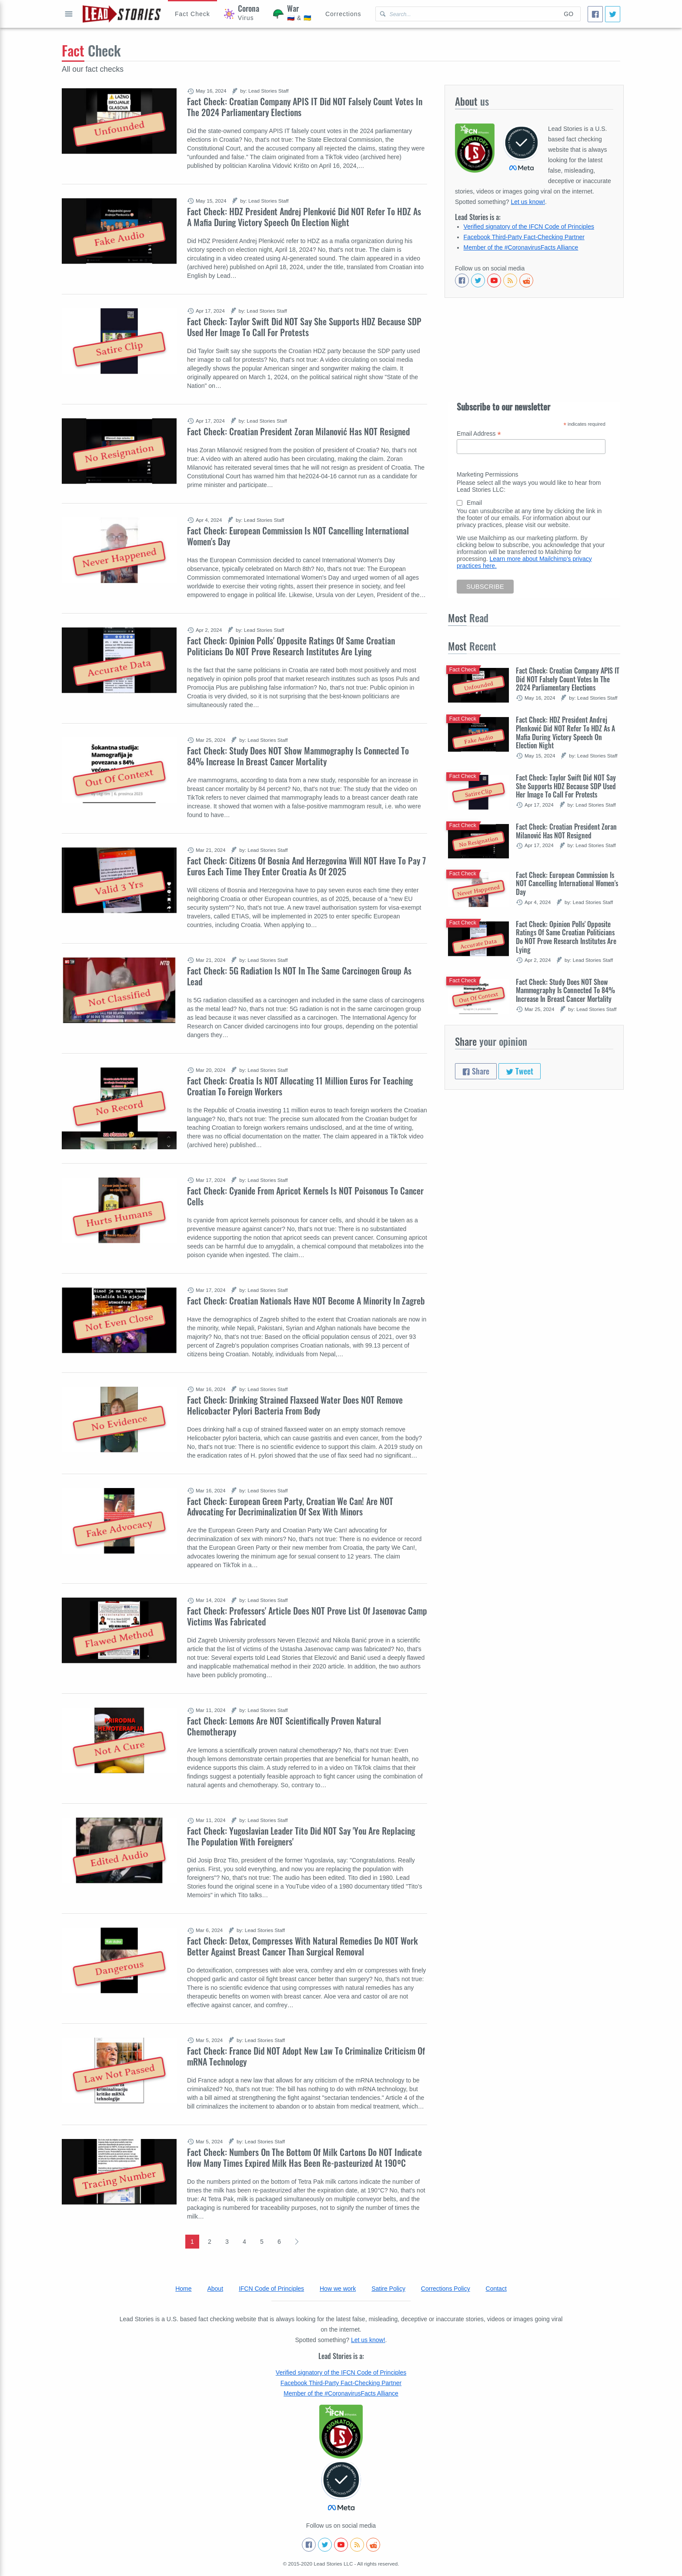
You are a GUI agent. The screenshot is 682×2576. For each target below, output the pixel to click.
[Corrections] (343, 14)
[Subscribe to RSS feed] (510, 280)
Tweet (519, 1071)
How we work (338, 2288)
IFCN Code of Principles (271, 2288)
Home (183, 2288)
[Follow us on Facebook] (462, 280)
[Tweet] (612, 14)
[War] (292, 14)
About (215, 2288)
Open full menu (69, 14)
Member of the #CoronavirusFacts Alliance (521, 247)
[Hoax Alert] (192, 14)
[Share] (595, 14)
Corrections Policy (445, 2288)
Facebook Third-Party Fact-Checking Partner (524, 237)
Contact (496, 2288)
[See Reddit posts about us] (526, 280)
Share (475, 1071)
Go (568, 13)
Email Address (479, 434)
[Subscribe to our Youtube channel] (494, 280)
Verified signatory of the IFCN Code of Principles (529, 226)
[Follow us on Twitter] (478, 280)
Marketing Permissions (487, 474)
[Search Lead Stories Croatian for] (466, 14)
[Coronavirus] (241, 14)
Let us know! (528, 201)
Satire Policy (388, 2288)
